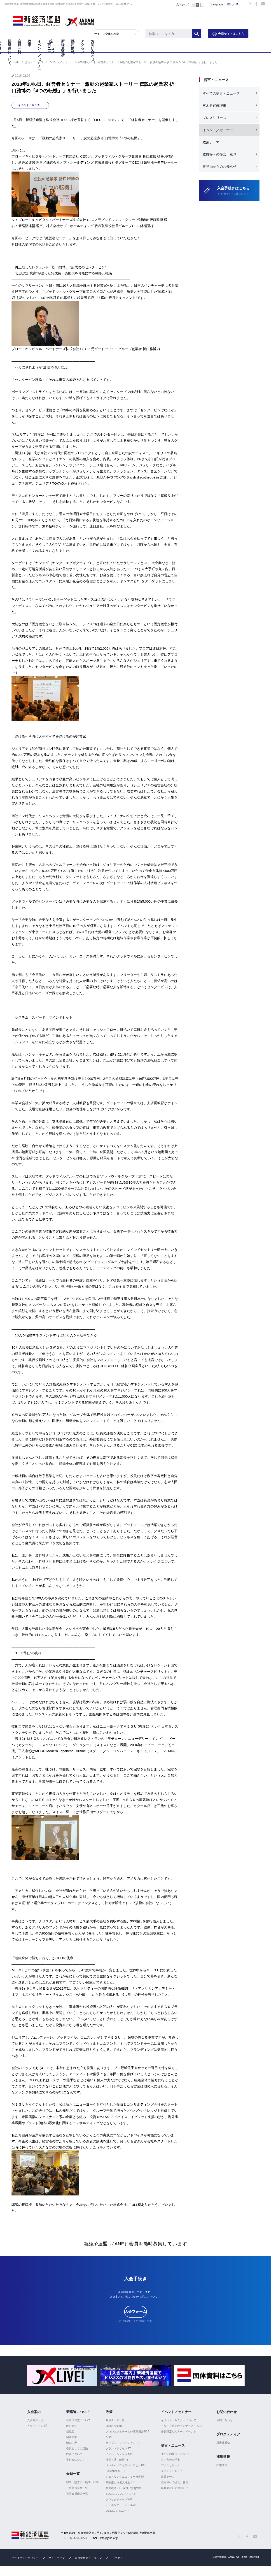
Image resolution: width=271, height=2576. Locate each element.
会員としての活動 (77, 2448)
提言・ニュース (151, 38)
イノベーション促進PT (119, 2454)
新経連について (46, 38)
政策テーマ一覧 (115, 2420)
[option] (62, 2375)
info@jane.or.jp (109, 2538)
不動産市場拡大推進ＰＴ (121, 2482)
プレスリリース (214, 118)
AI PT (109, 2437)
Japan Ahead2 (114, 2425)
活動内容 (71, 2442)
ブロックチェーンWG (119, 2499)
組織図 (70, 2431)
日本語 (237, 4)
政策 (89, 38)
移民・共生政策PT (117, 2459)
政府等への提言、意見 (219, 154)
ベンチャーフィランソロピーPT (125, 2465)
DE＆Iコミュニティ (117, 2510)
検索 (212, 19)
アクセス (222, 38)
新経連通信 (179, 38)
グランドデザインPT (118, 2448)
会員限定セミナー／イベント (178, 2431)
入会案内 (20, 38)
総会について (74, 2454)
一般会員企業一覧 (77, 2488)
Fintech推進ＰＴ (115, 2471)
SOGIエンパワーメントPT (122, 2493)
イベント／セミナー (116, 38)
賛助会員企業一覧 (77, 2493)
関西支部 (71, 2437)
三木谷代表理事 (214, 105)
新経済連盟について (78, 2420)
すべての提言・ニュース (221, 93)
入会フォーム (135, 2312)
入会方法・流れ (36, 2420)
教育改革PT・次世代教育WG (123, 2488)
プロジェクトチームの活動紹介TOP (127, 2431)
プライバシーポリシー (25, 2558)
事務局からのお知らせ (219, 166)
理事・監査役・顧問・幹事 (82, 2482)
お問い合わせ (247, 38)
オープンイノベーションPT (122, 2442)
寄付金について (75, 2459)
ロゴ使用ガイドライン (88, 2558)
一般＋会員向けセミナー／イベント (182, 2425)
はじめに (71, 2425)
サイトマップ (57, 2558)
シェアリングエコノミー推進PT (125, 2476)
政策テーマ (168, 2476)
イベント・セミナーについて (178, 2420)
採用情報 (202, 38)
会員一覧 (72, 38)
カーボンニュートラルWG (122, 2505)
